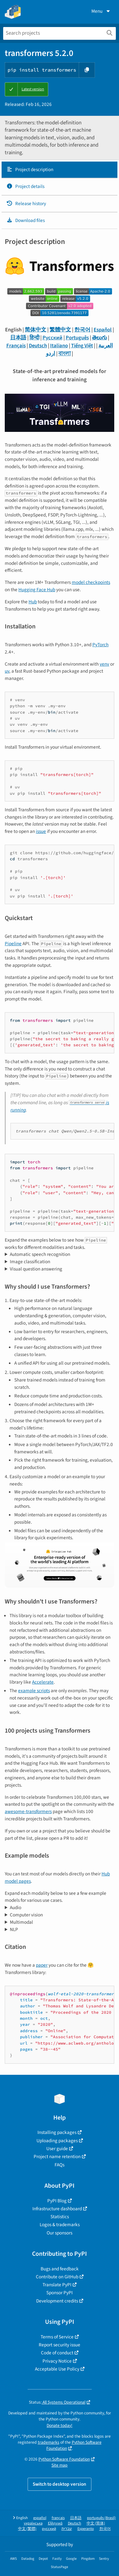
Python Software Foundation (74, 2445)
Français (16, 346)
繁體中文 (60, 330)
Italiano (59, 346)
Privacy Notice (57, 2361)
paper (42, 1965)
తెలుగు (99, 338)
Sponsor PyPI (59, 2292)
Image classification (30, 1261)
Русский (53, 338)
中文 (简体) (96, 2523)
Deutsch (38, 346)
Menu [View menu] (101, 11)
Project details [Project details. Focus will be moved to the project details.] (25, 186)
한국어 (82, 330)
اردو (50, 353)
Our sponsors (59, 2232)
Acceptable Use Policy (57, 2368)
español (39, 2518)
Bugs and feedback (60, 2268)
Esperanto (85, 2528)
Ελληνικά (55, 2523)
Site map (59, 2465)
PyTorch (100, 644)
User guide (57, 2148)
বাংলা (64, 353)
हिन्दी (34, 338)
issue (41, 831)
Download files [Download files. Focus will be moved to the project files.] (25, 220)
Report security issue (59, 2344)
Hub (33, 601)
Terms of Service (57, 2336)
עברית (67, 2528)
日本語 (18, 338)
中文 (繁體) (27, 2528)
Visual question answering (36, 1268)
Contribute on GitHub (57, 2276)
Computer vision (26, 1914)
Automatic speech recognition (40, 1254)
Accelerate (43, 1682)
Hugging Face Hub (36, 589)
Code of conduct (57, 2352)
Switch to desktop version (59, 2484)
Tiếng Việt (82, 346)
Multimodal (21, 1922)
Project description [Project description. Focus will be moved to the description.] (29, 169)
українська (33, 2523)
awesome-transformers (28, 1811)
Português (77, 338)
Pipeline (13, 943)
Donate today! (59, 2425)
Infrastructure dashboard (57, 2208)
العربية (105, 346)
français (58, 2518)
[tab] (59, 170)
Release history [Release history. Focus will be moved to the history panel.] (26, 203)
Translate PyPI (57, 2284)
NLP (14, 1929)
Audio (15, 1907)
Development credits (57, 2300)
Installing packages (56, 2132)
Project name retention (57, 2156)
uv (7, 671)
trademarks (48, 2442)
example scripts (34, 1690)
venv (104, 664)
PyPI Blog (57, 2200)
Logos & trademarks (60, 2224)
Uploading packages (57, 2140)
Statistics (59, 2216)
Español (103, 330)
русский (49, 2528)
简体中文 (35, 330)
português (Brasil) (101, 2518)
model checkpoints (91, 582)
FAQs (59, 2164)
